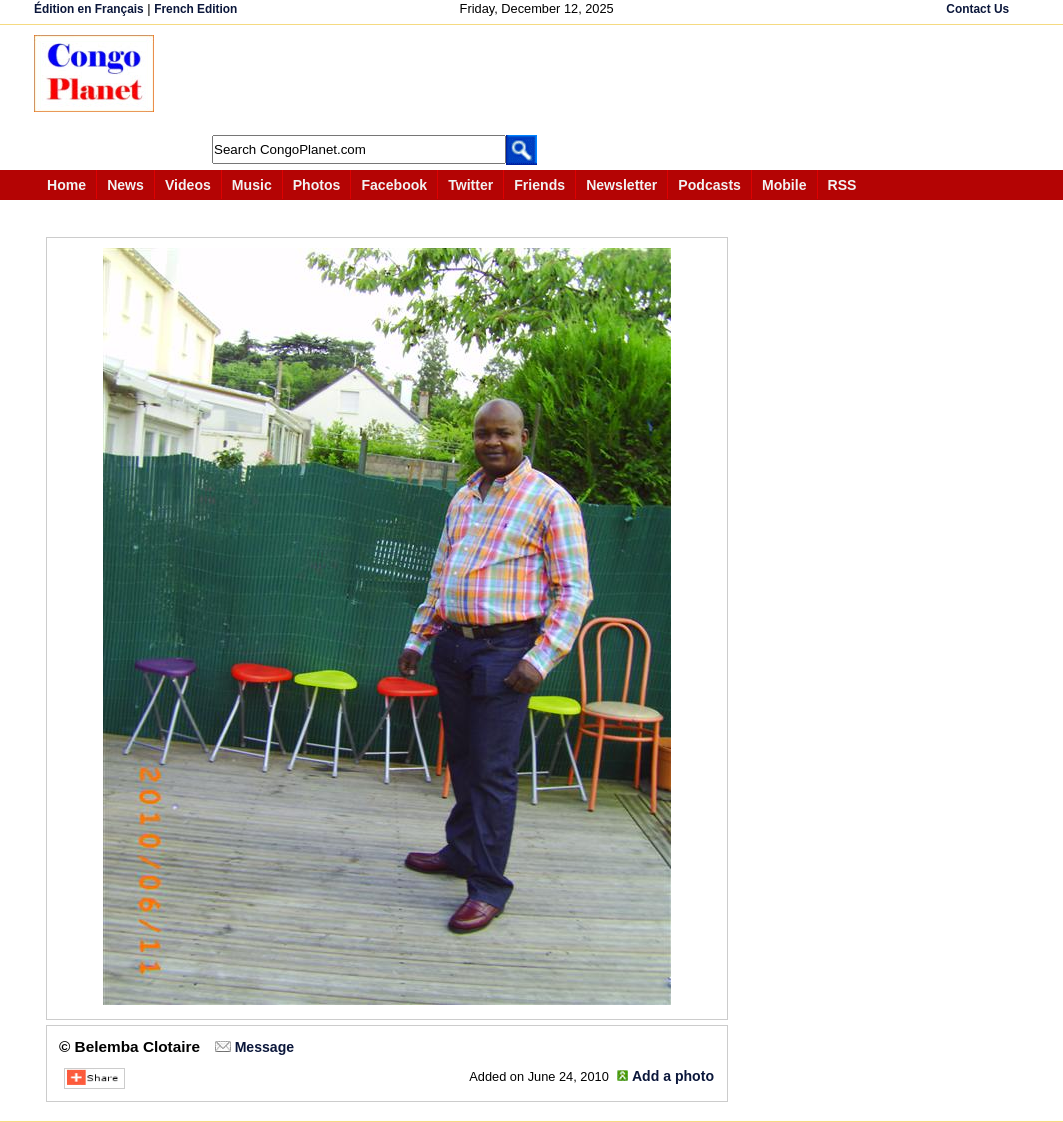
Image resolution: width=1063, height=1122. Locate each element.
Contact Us (977, 9)
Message (264, 1047)
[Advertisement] (538, 80)
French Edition (195, 9)
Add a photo (673, 1076)
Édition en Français (89, 9)
